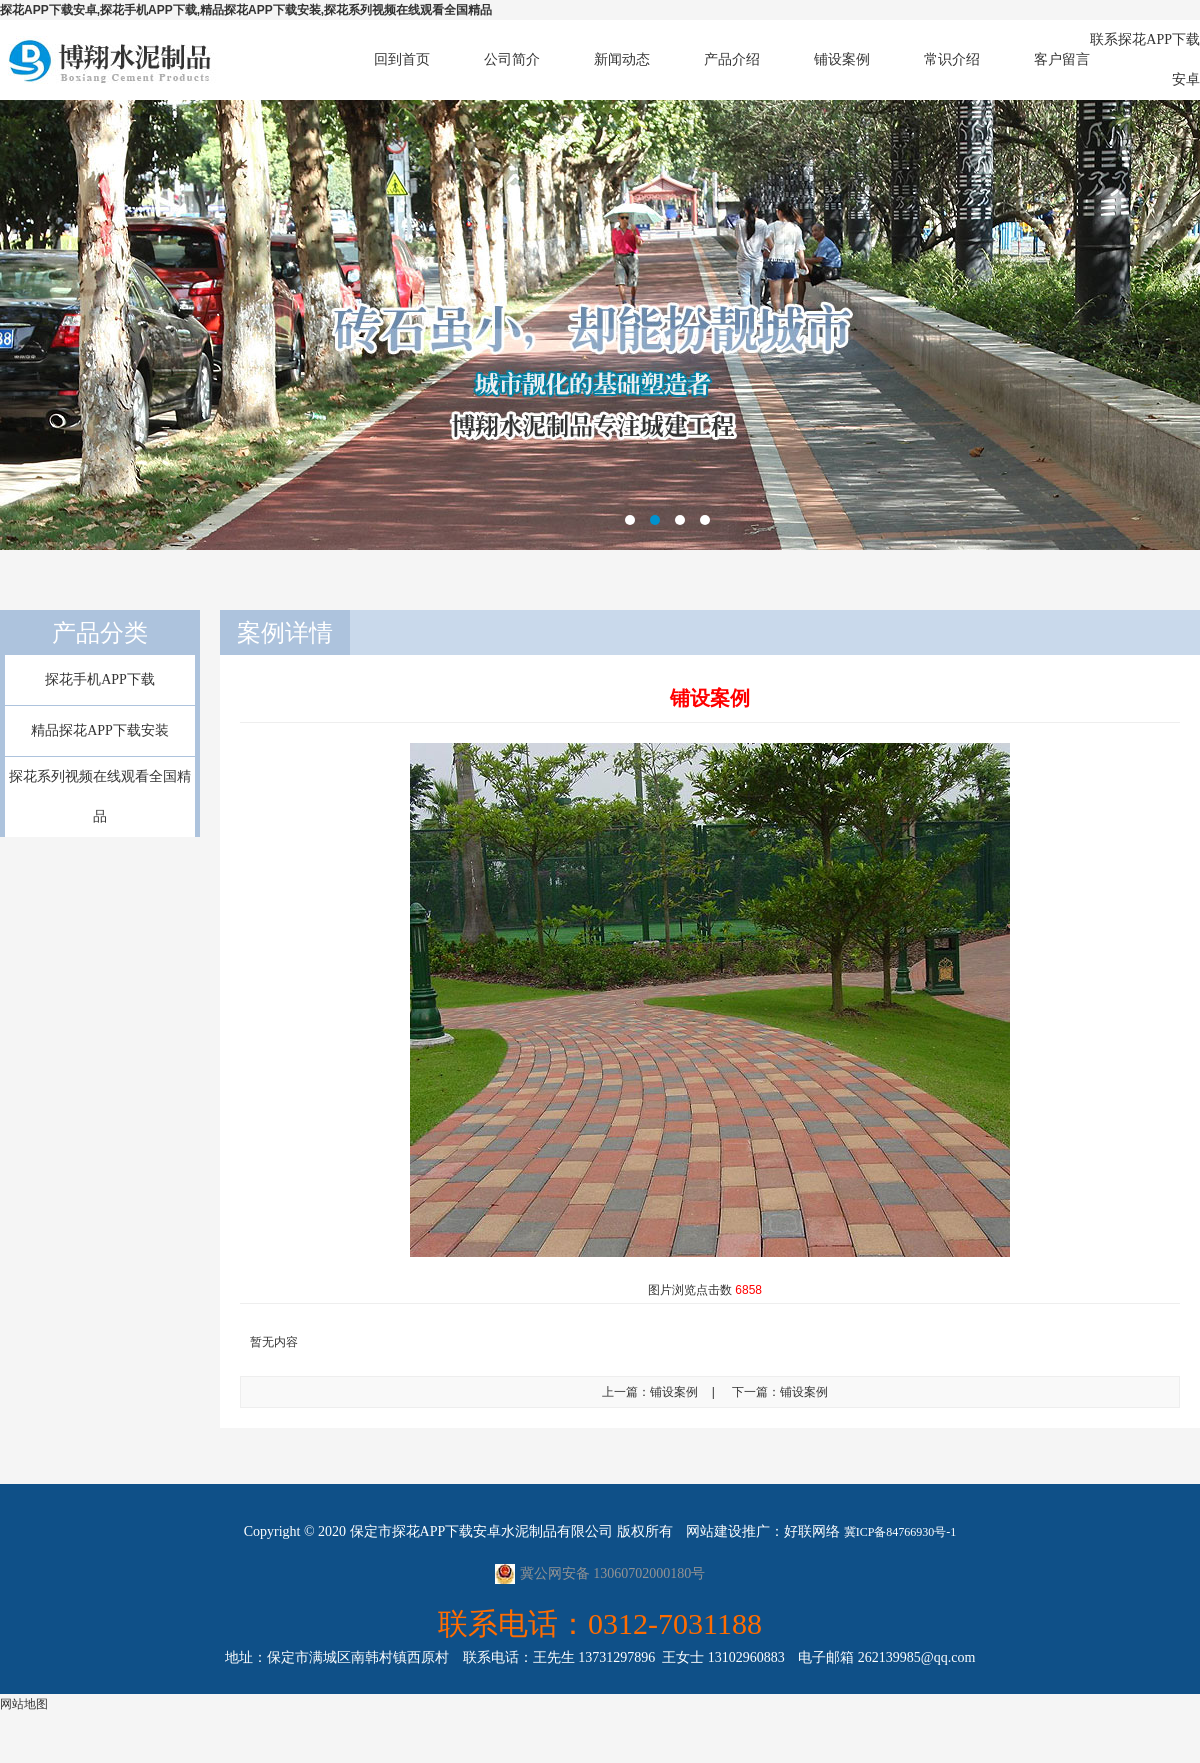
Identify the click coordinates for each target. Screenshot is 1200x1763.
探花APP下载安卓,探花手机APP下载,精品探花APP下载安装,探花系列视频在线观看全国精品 (246, 10)
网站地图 (24, 1704)
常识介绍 (952, 59)
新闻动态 (622, 59)
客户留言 (1062, 59)
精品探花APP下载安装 (100, 730)
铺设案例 (842, 59)
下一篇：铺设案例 (780, 1392)
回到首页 (402, 59)
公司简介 (512, 59)
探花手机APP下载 (100, 679)
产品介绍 (732, 59)
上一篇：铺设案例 (650, 1392)
